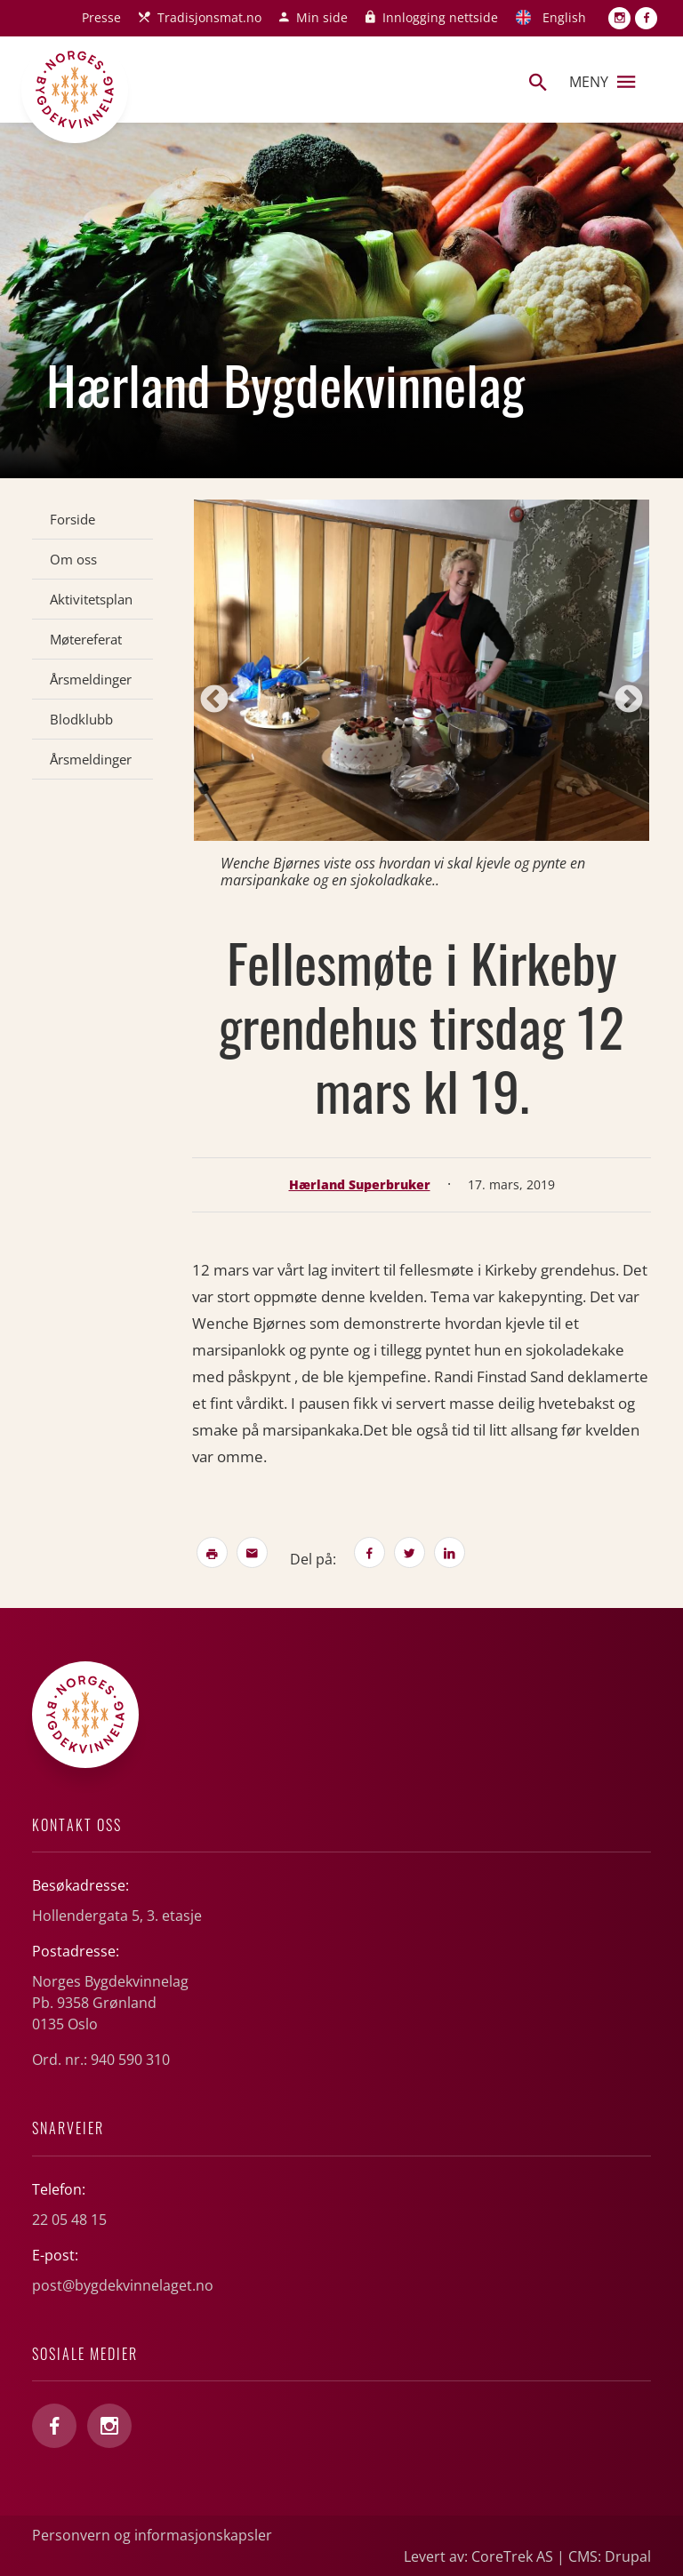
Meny (602, 81)
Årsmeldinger (91, 679)
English (564, 17)
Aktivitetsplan (91, 599)
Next (629, 700)
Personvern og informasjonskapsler (152, 2535)
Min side (322, 17)
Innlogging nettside (440, 17)
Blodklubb (81, 719)
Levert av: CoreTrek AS (478, 2556)
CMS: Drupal (609, 2556)
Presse (101, 17)
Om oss (73, 559)
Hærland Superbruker (359, 1184)
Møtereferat (86, 639)
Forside (72, 519)
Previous (214, 700)
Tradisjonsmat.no (209, 17)
